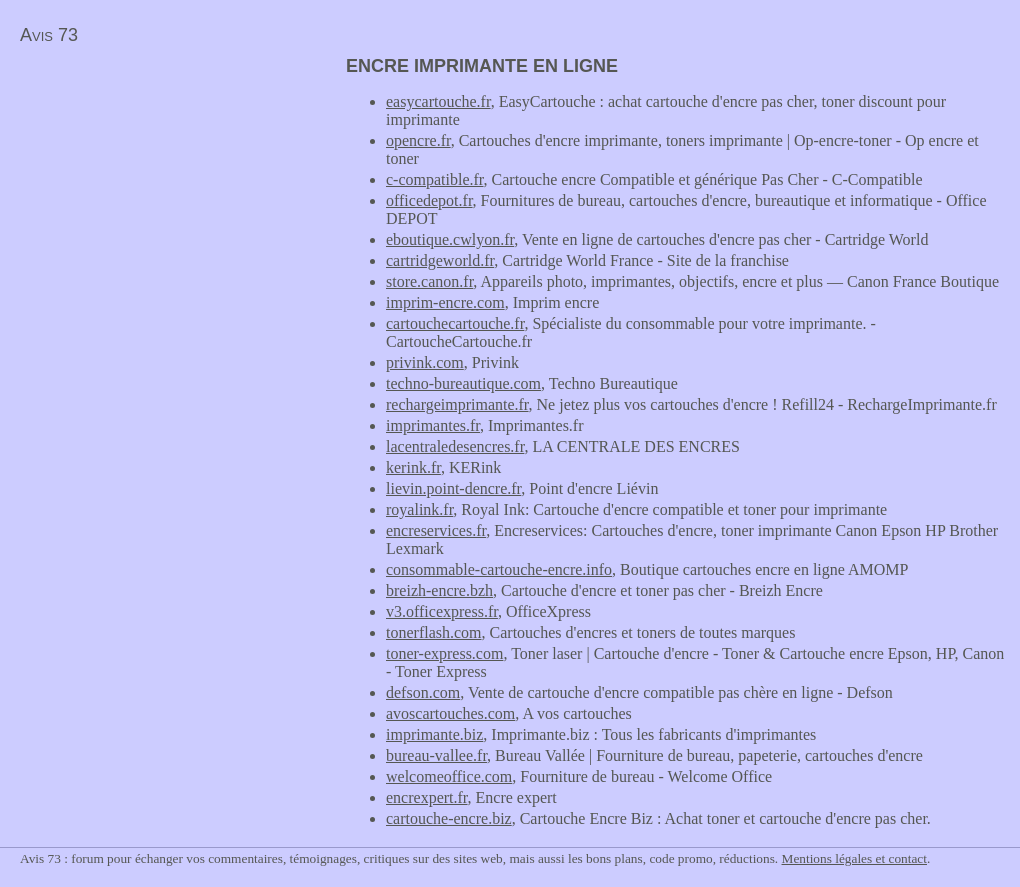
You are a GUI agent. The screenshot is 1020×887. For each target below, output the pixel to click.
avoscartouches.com (450, 713)
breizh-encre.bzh (439, 590)
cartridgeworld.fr (440, 260)
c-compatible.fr (435, 179)
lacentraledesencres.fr (455, 446)
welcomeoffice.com (449, 776)
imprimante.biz (434, 734)
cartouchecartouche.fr (455, 323)
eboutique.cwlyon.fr (450, 239)
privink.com (425, 362)
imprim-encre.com (445, 302)
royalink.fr (419, 509)
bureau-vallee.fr (436, 755)
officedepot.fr (429, 200)
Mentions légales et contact (854, 858)
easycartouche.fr (438, 101)
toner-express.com (444, 653)
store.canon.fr (429, 281)
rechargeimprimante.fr (457, 404)
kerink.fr (413, 467)
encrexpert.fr (427, 797)
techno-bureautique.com (463, 383)
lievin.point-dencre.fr (453, 488)
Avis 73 (49, 35)
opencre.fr (418, 140)
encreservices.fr (436, 530)
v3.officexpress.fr (442, 611)
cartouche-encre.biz (449, 818)
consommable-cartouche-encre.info (499, 569)
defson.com (423, 692)
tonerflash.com (434, 632)
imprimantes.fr (433, 425)
